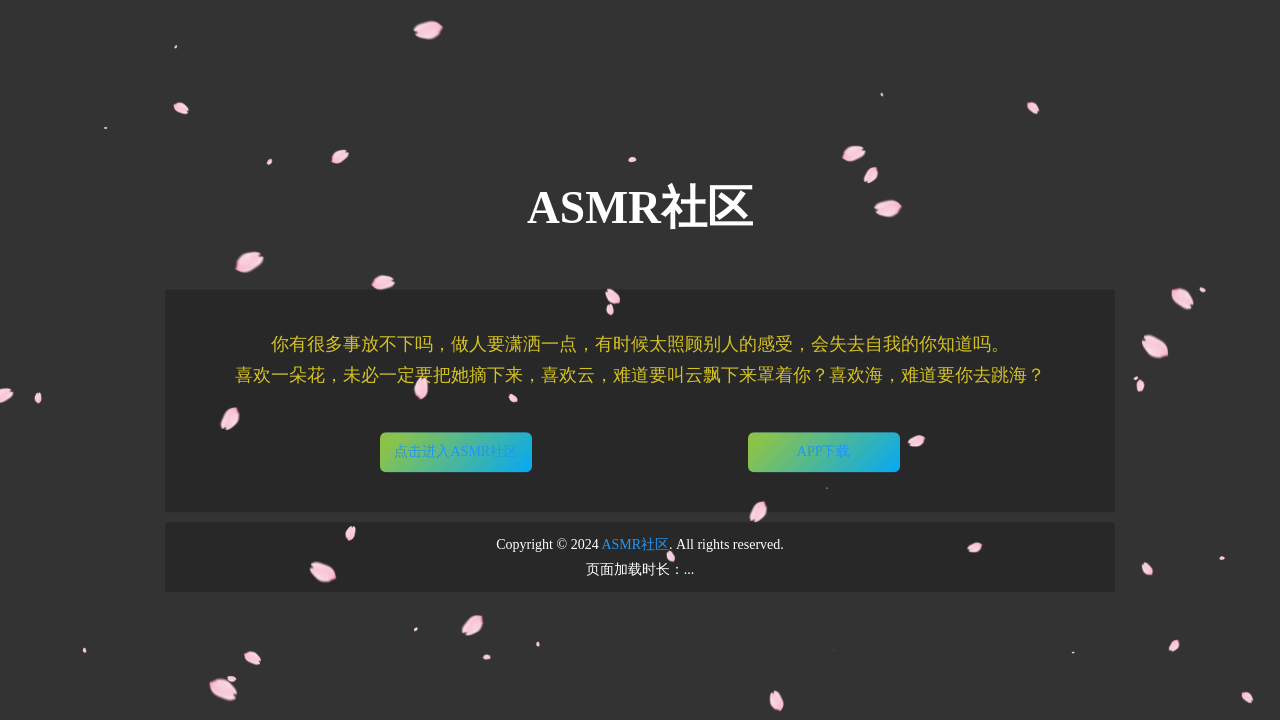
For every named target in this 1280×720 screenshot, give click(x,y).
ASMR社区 (635, 544)
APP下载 (824, 451)
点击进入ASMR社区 (456, 451)
